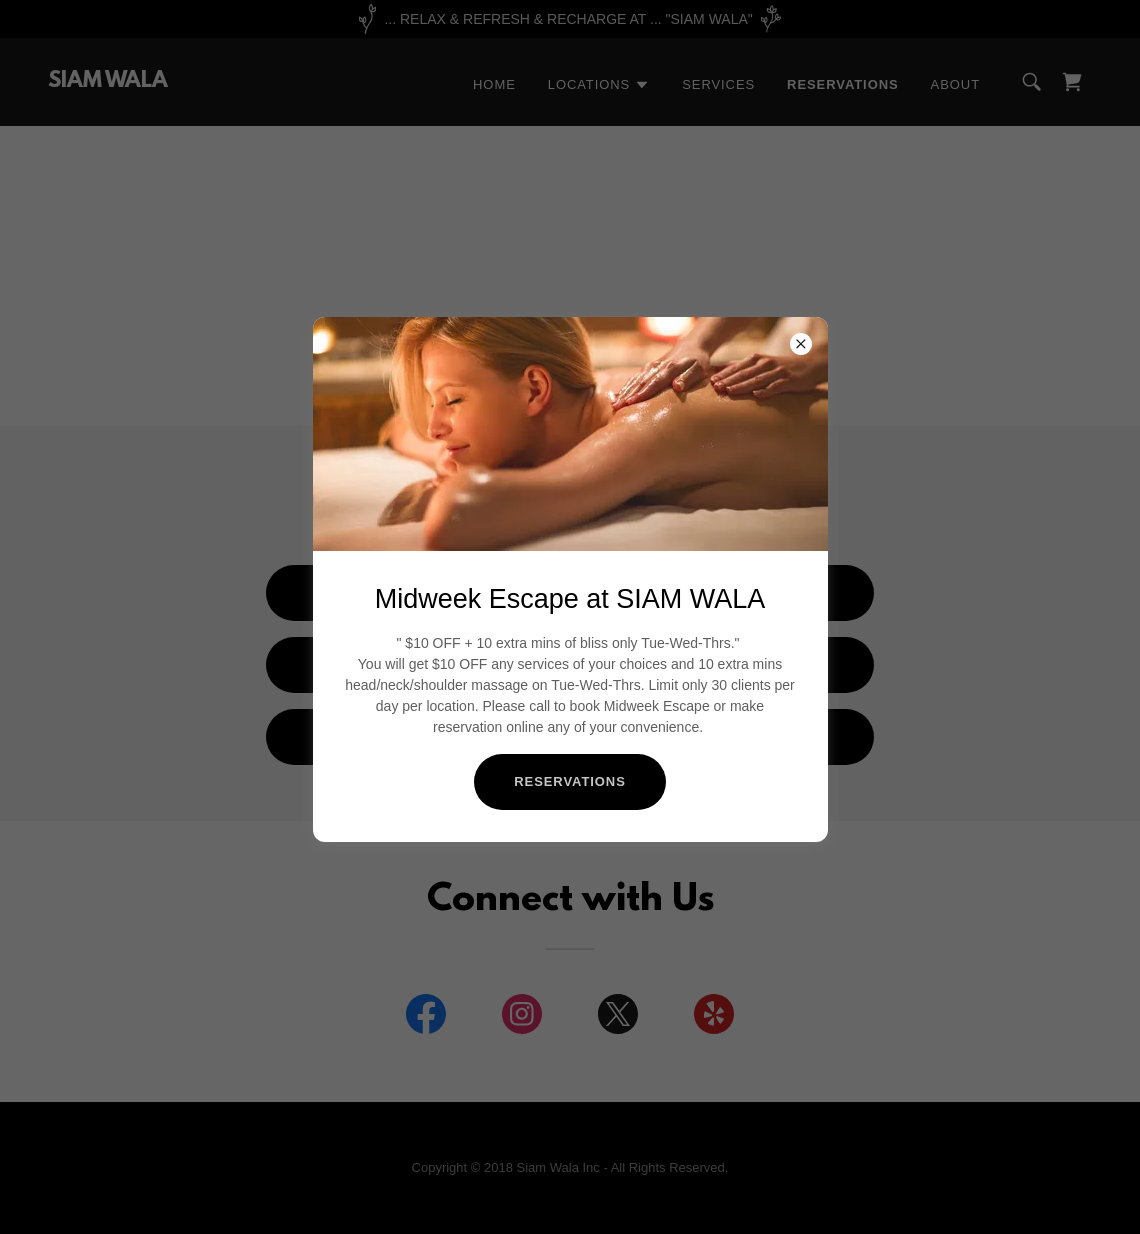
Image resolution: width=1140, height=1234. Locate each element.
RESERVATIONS (569, 781)
